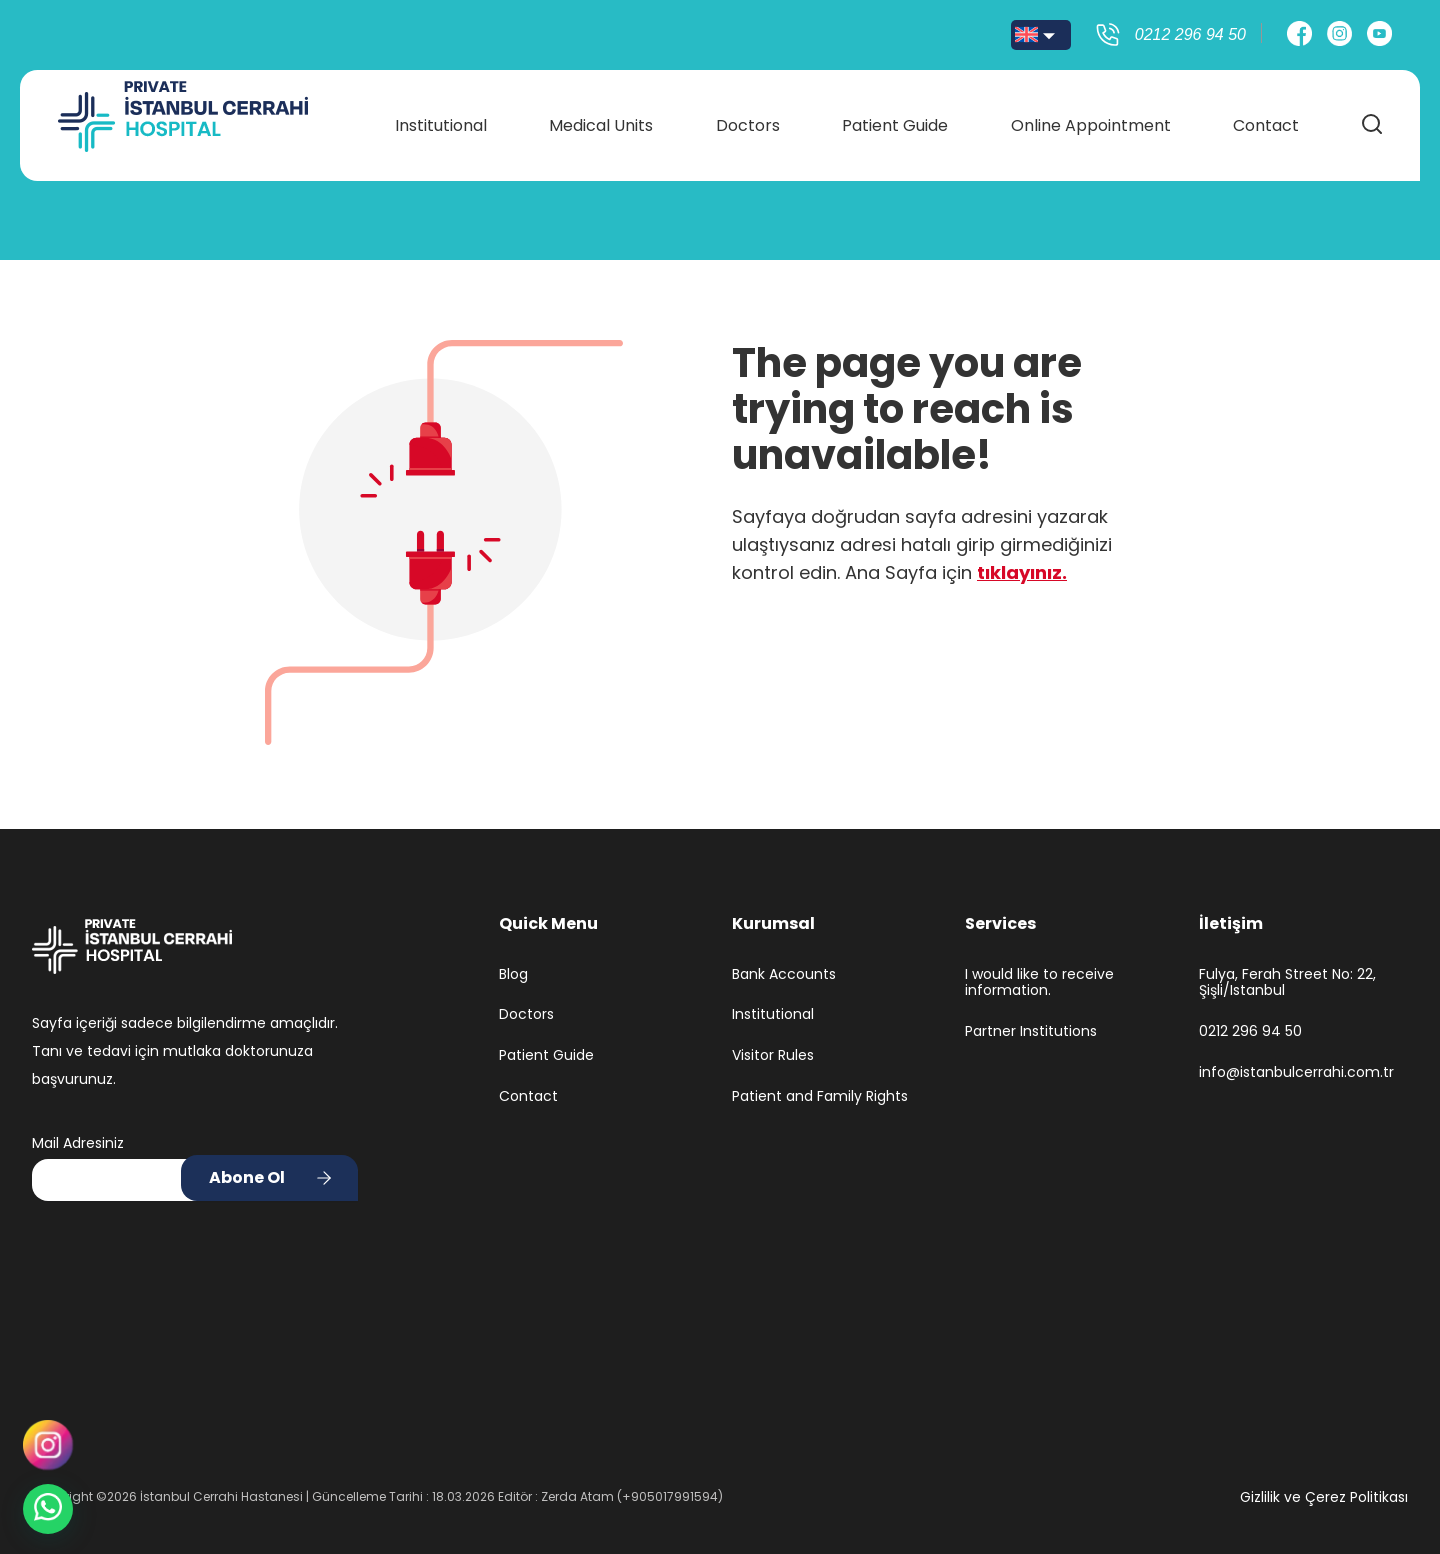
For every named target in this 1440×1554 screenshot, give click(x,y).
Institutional (444, 121)
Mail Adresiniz (78, 1143)
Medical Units (603, 121)
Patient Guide (894, 121)
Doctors (748, 121)
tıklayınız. (1022, 572)
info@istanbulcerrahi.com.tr (1296, 1072)
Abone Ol (247, 1177)
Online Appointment (1088, 121)
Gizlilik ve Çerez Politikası (1324, 1497)
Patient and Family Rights (820, 1096)
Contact (1262, 121)
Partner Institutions (1031, 1031)
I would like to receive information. (1039, 983)
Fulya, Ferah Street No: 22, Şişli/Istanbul (1287, 983)
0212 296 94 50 (1250, 1031)
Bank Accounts (784, 974)
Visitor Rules (773, 1055)
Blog (513, 974)
